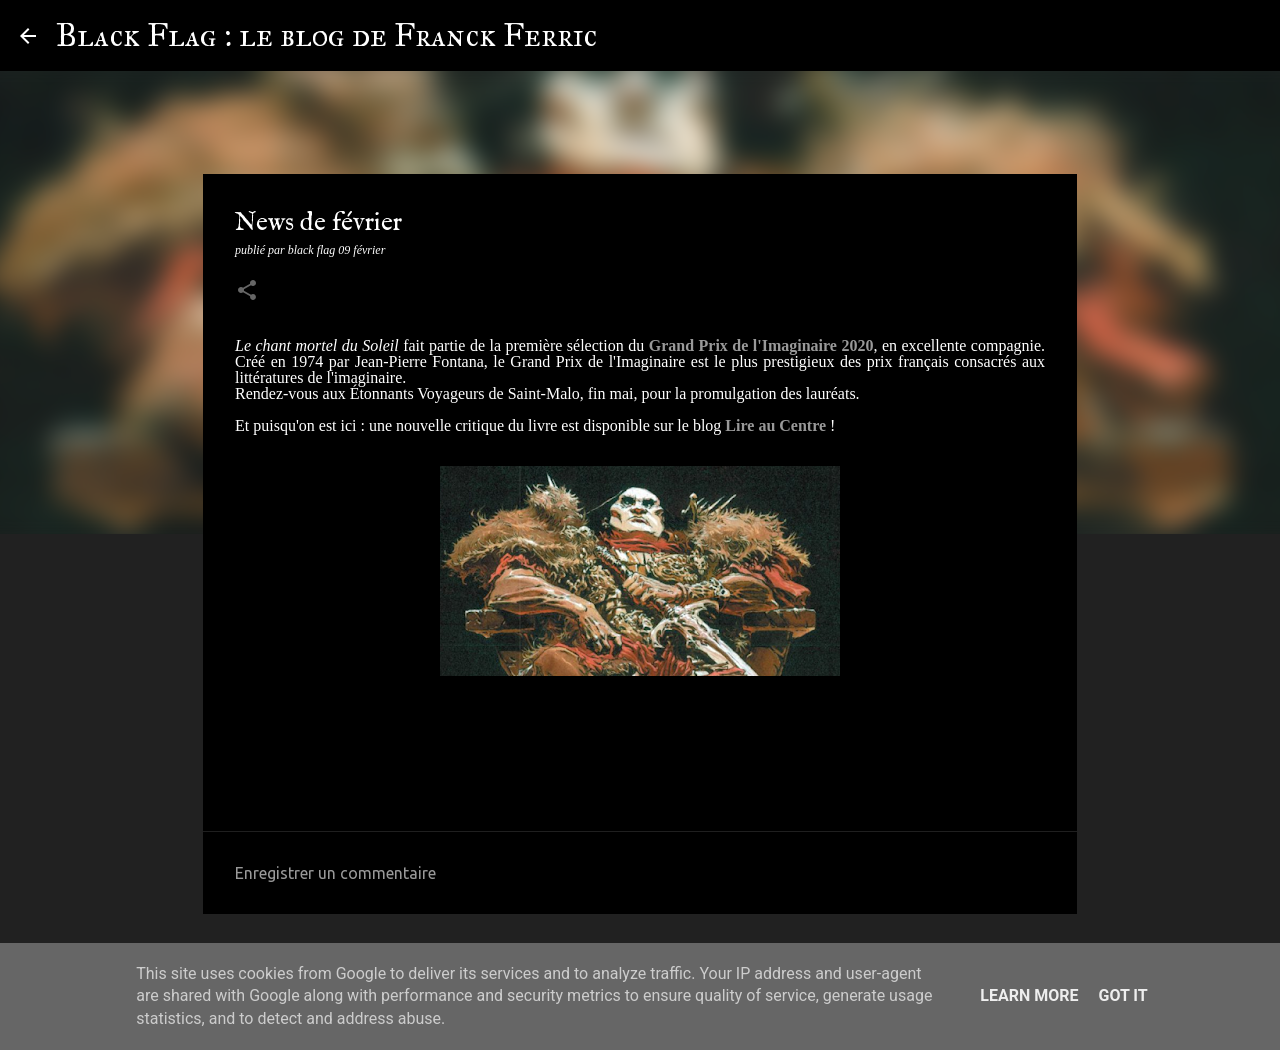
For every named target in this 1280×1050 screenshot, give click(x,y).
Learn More (1029, 995)
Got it (1122, 995)
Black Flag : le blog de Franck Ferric (326, 35)
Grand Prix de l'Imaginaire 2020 (761, 345)
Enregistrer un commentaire (335, 873)
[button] (247, 292)
